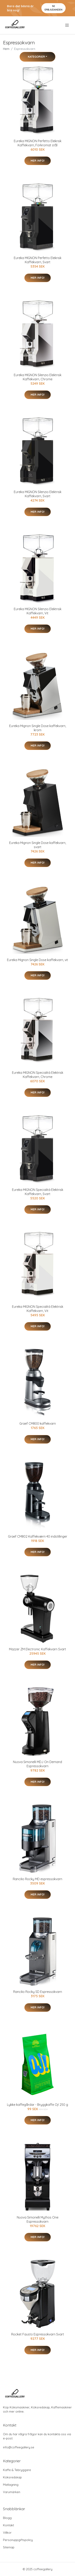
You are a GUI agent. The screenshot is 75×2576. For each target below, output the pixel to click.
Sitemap (8, 2547)
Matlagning (10, 2485)
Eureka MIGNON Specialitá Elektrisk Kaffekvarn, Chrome (37, 1075)
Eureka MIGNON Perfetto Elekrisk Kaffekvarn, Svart (37, 260)
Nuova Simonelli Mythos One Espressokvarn (37, 2219)
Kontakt (8, 2525)
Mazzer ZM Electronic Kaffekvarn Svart (37, 1649)
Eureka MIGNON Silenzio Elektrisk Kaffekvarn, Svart (37, 494)
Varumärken (11, 2492)
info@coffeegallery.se (18, 2447)
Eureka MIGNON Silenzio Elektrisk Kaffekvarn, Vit (37, 611)
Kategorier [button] (36, 56)
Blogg (7, 2518)
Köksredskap (12, 2477)
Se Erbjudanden (53, 8)
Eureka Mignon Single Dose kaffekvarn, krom (37, 728)
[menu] (67, 25)
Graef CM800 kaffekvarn (37, 1423)
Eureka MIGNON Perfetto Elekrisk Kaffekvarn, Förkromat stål (37, 143)
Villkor (7, 2532)
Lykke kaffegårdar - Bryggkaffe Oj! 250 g (37, 2105)
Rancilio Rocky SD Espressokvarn (37, 1992)
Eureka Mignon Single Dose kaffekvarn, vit (37, 960)
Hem (6, 49)
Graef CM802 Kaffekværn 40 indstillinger (37, 1536)
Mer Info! (38, 160)
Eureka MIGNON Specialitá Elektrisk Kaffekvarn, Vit (37, 1309)
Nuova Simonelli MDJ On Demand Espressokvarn (37, 1764)
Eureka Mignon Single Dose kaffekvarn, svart (37, 845)
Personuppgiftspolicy (18, 2540)
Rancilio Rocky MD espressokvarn (37, 1879)
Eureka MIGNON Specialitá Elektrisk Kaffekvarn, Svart (37, 1192)
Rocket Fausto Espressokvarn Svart (37, 2334)
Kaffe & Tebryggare (17, 2470)
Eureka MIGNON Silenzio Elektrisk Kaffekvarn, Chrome (37, 377)
